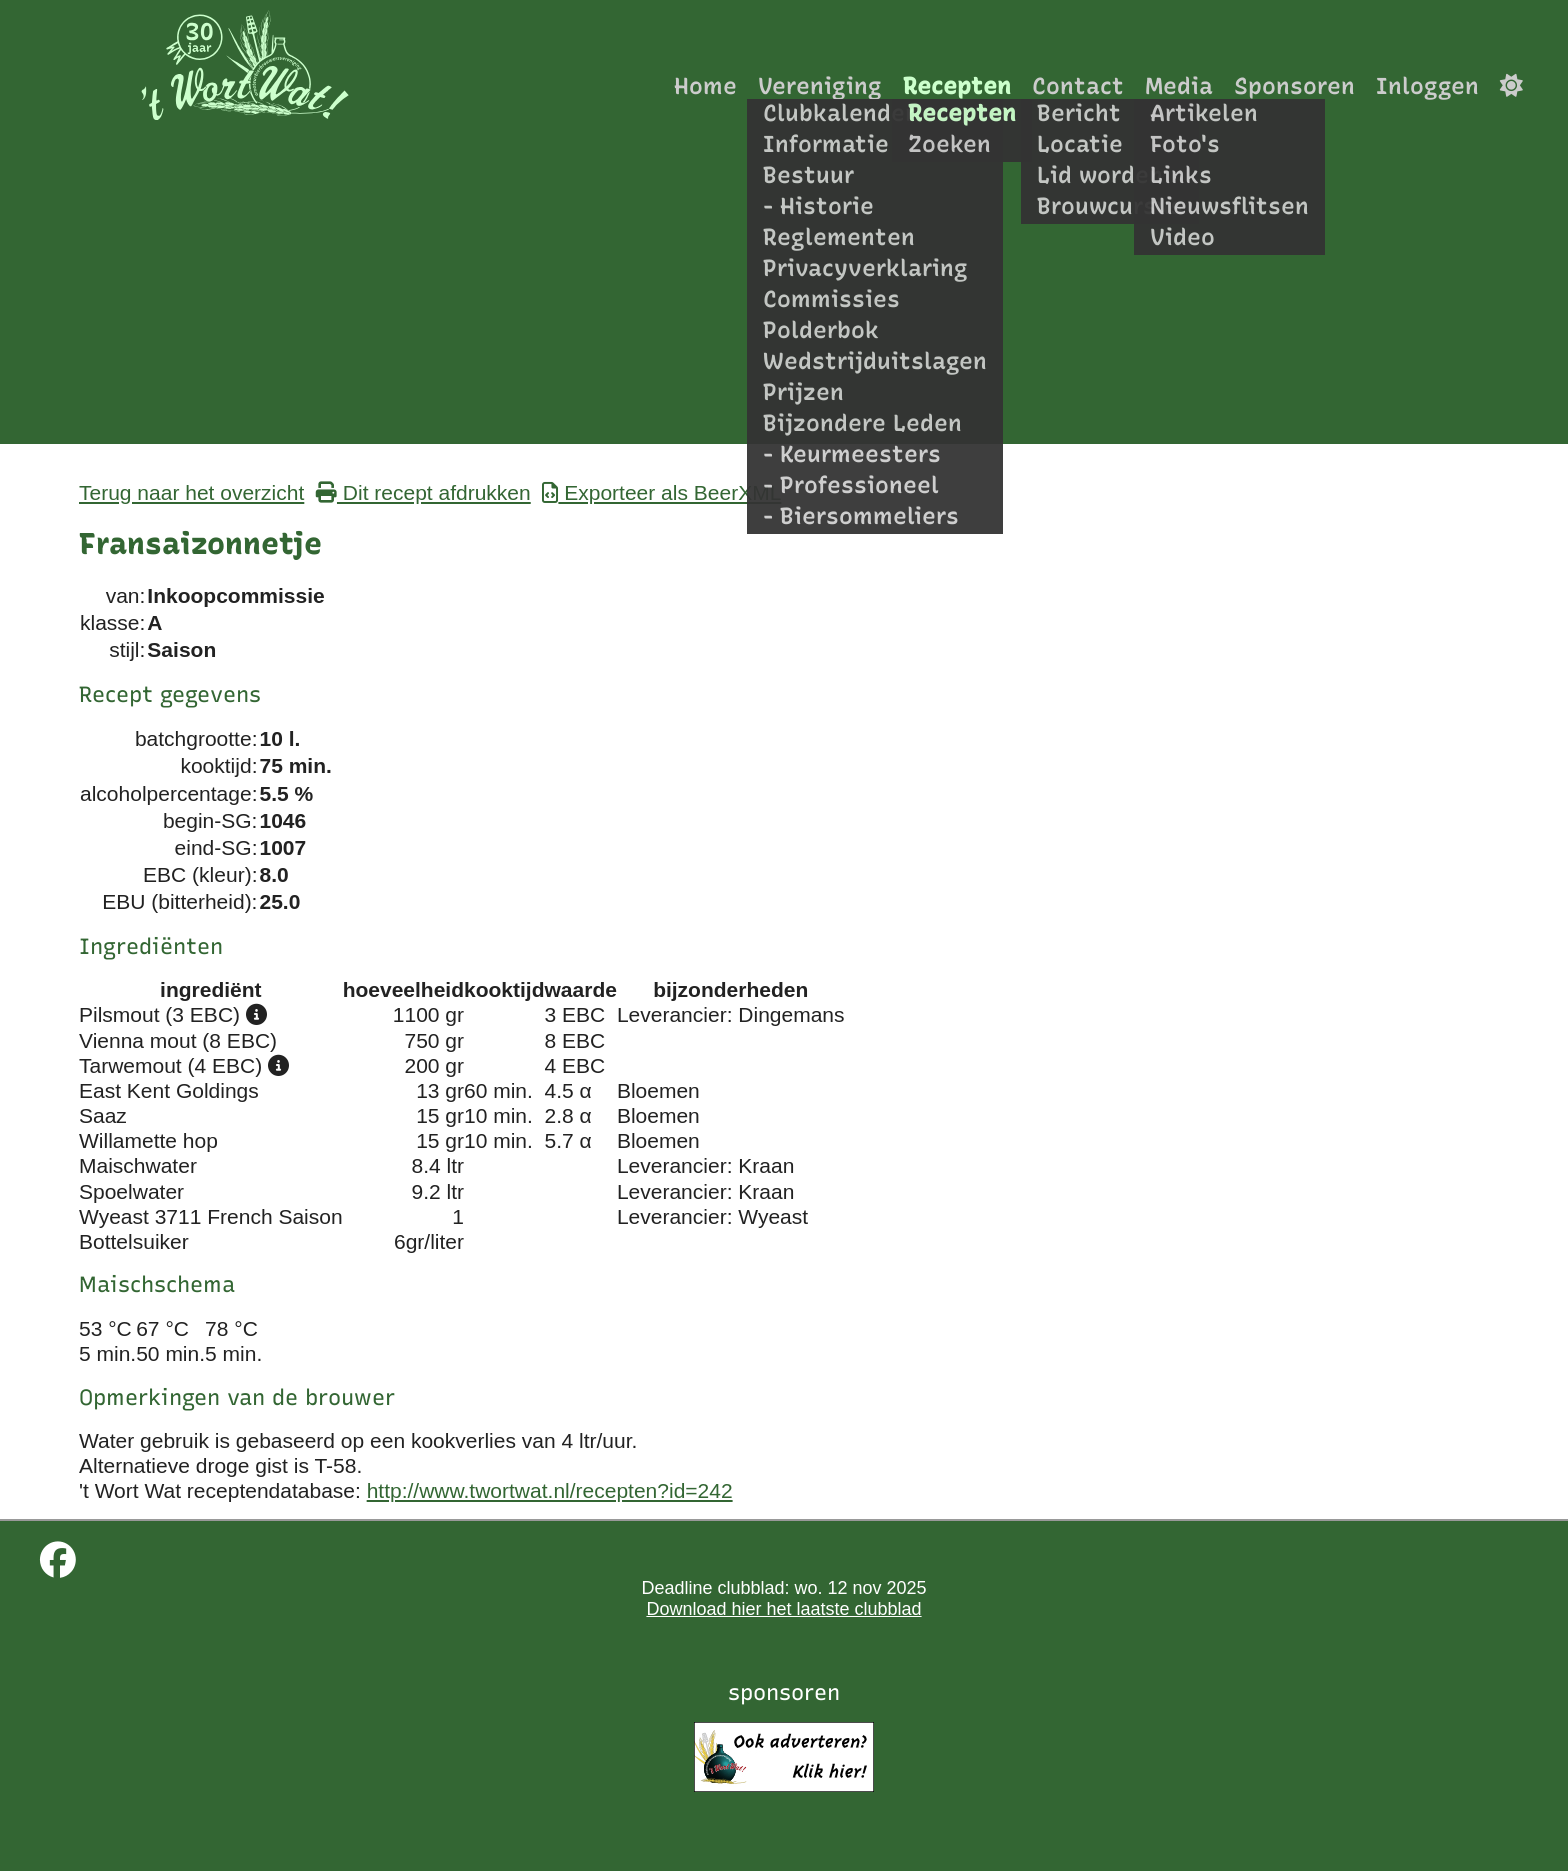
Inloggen (1427, 85)
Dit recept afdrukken (423, 492)
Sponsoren (1294, 85)
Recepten (957, 85)
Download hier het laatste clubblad (783, 1609)
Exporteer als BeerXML (661, 492)
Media (1179, 85)
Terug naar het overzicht (191, 492)
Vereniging (820, 85)
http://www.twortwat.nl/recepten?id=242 (550, 1490)
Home (705, 85)
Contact (1078, 85)
